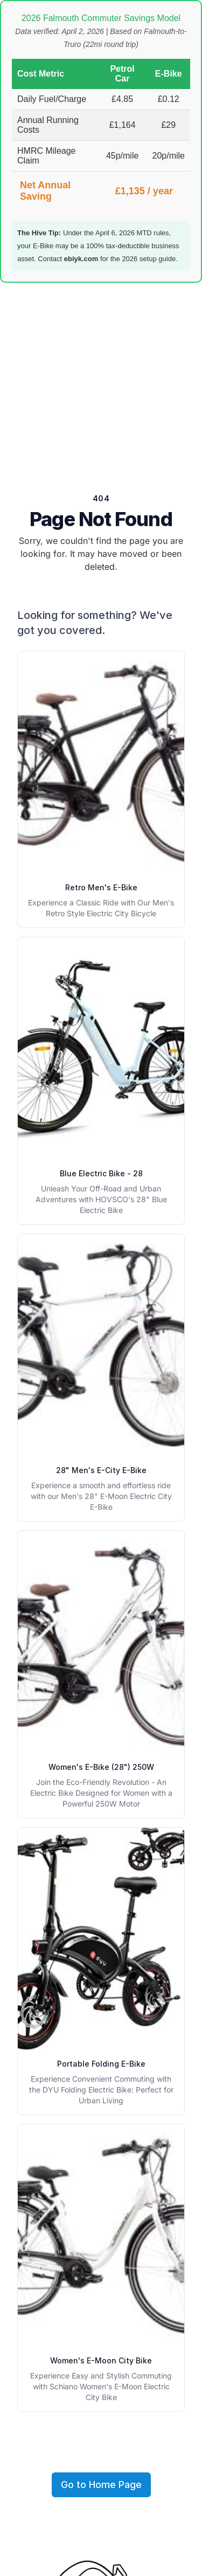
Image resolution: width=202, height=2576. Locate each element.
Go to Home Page (101, 2484)
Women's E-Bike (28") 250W (101, 1766)
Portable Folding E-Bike (101, 2063)
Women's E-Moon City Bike (101, 2360)
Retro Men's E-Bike (101, 887)
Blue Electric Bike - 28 (101, 1173)
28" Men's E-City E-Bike (101, 1470)
